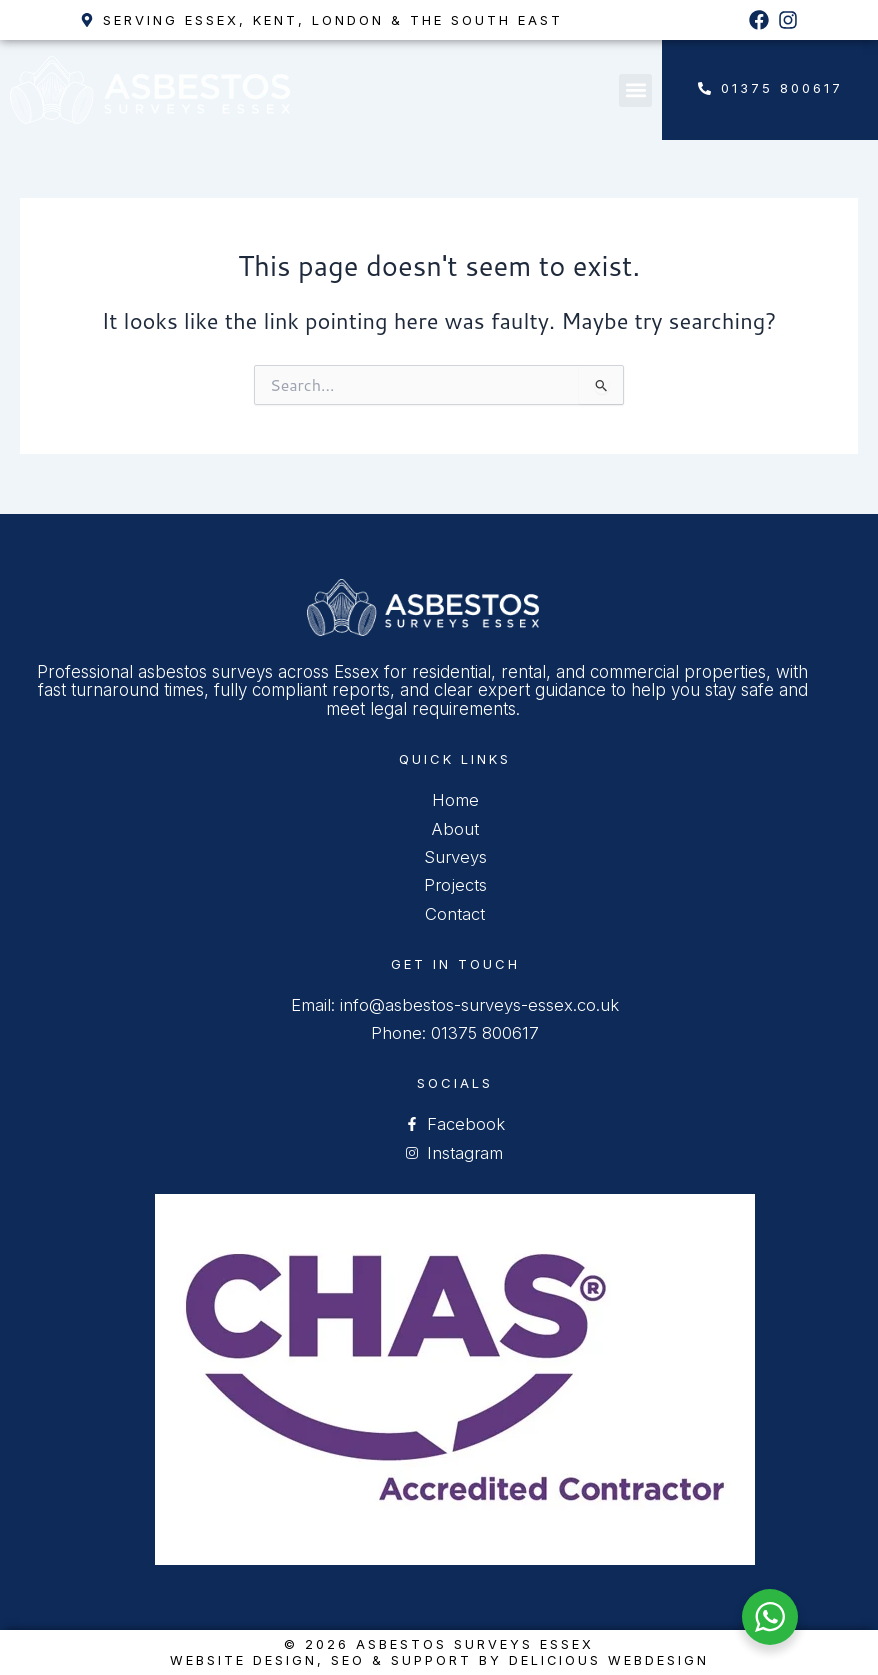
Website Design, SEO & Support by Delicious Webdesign (439, 1660)
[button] (635, 90)
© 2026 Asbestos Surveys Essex (439, 1645)
